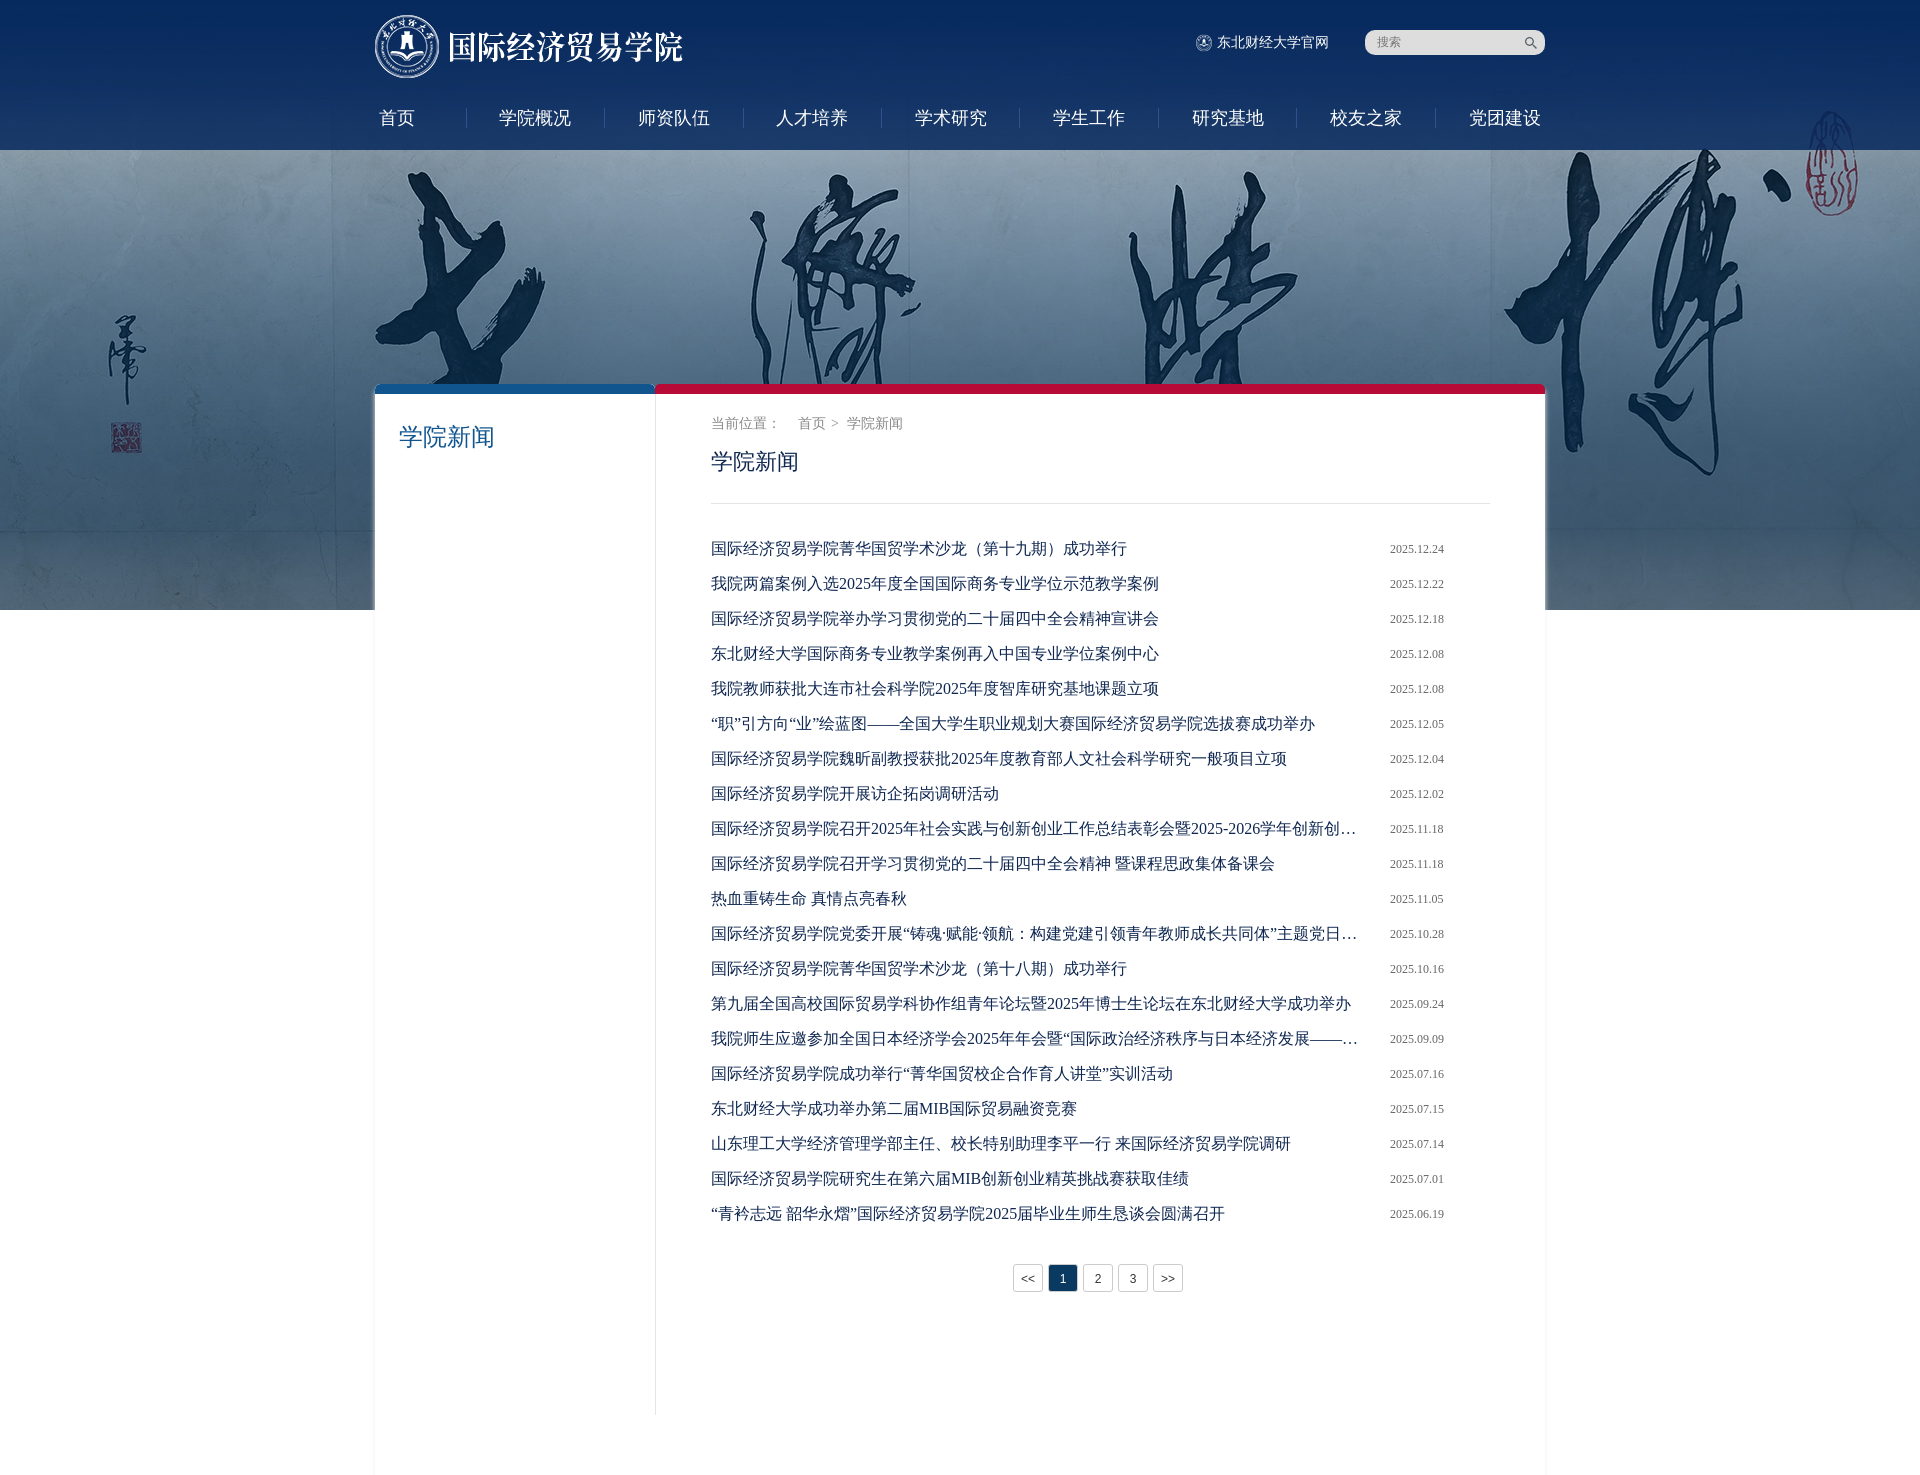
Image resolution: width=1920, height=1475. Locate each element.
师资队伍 (674, 118)
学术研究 (951, 118)
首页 (397, 118)
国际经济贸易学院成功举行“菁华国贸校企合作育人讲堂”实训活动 (942, 1073)
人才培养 (812, 118)
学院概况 (535, 118)
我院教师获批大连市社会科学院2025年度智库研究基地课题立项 (935, 688)
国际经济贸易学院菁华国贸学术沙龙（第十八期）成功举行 (919, 968)
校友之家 (1366, 118)
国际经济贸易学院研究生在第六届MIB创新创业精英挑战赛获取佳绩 (950, 1178)
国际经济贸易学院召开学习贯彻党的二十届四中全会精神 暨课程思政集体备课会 (993, 863)
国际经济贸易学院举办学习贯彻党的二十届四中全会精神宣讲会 (935, 618)
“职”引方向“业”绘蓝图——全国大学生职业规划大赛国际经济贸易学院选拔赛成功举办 (1013, 723)
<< (1028, 1279)
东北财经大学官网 (1273, 42)
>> (1168, 1279)
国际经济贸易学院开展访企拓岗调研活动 (855, 793)
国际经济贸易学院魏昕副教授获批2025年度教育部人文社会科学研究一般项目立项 (999, 758)
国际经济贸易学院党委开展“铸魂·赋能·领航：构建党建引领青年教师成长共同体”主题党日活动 (1040, 933)
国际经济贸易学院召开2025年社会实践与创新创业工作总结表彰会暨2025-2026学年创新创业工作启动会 (1040, 828)
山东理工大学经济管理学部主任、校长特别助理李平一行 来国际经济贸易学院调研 (1001, 1143)
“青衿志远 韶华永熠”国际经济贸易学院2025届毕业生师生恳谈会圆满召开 (968, 1213)
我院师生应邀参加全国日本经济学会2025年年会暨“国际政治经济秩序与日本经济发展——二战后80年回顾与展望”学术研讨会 (1040, 1038)
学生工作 (1089, 118)
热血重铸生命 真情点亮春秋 (809, 898)
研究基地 (1228, 118)
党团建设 (1505, 118)
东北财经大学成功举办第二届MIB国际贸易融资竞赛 (894, 1108)
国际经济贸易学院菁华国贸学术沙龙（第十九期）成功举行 (919, 548)
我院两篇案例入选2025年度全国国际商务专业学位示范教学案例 (935, 583)
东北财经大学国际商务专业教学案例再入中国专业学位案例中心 (935, 653)
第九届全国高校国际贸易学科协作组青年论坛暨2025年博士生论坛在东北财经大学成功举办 (1031, 1003)
